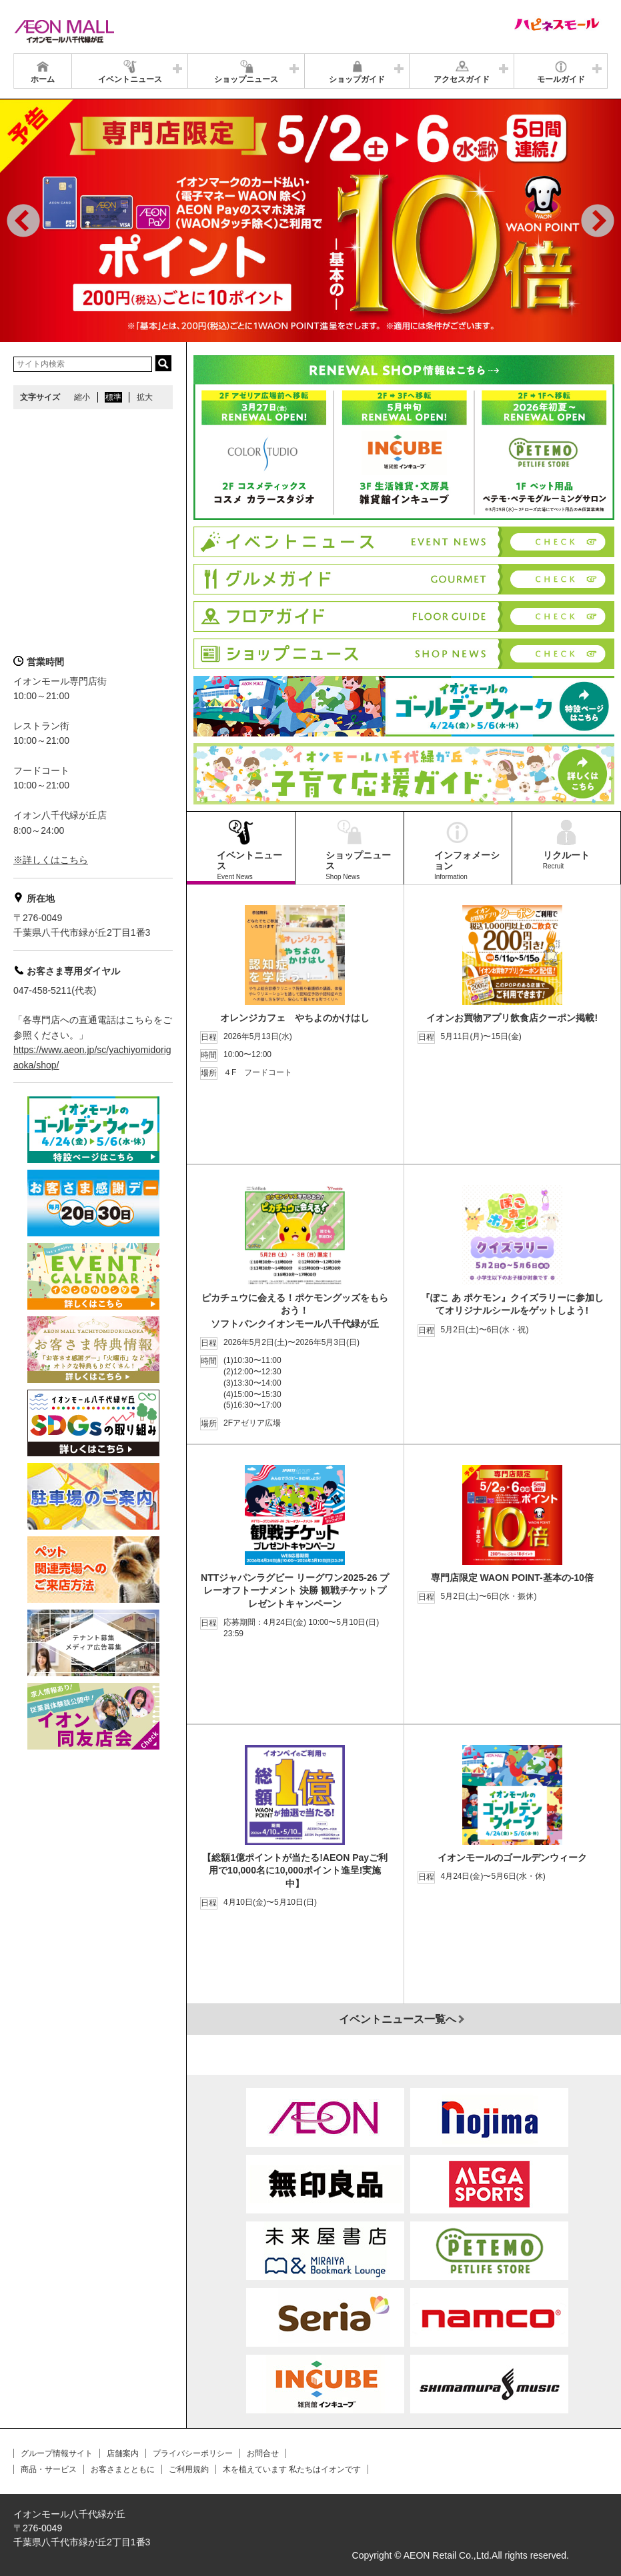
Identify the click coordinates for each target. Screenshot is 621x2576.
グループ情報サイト (57, 2453)
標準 (113, 397)
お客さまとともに (123, 2469)
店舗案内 (123, 2453)
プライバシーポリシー (193, 2453)
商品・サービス (49, 2469)
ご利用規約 (189, 2469)
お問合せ (263, 2453)
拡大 (145, 397)
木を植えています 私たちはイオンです (292, 2469)
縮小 (82, 397)
